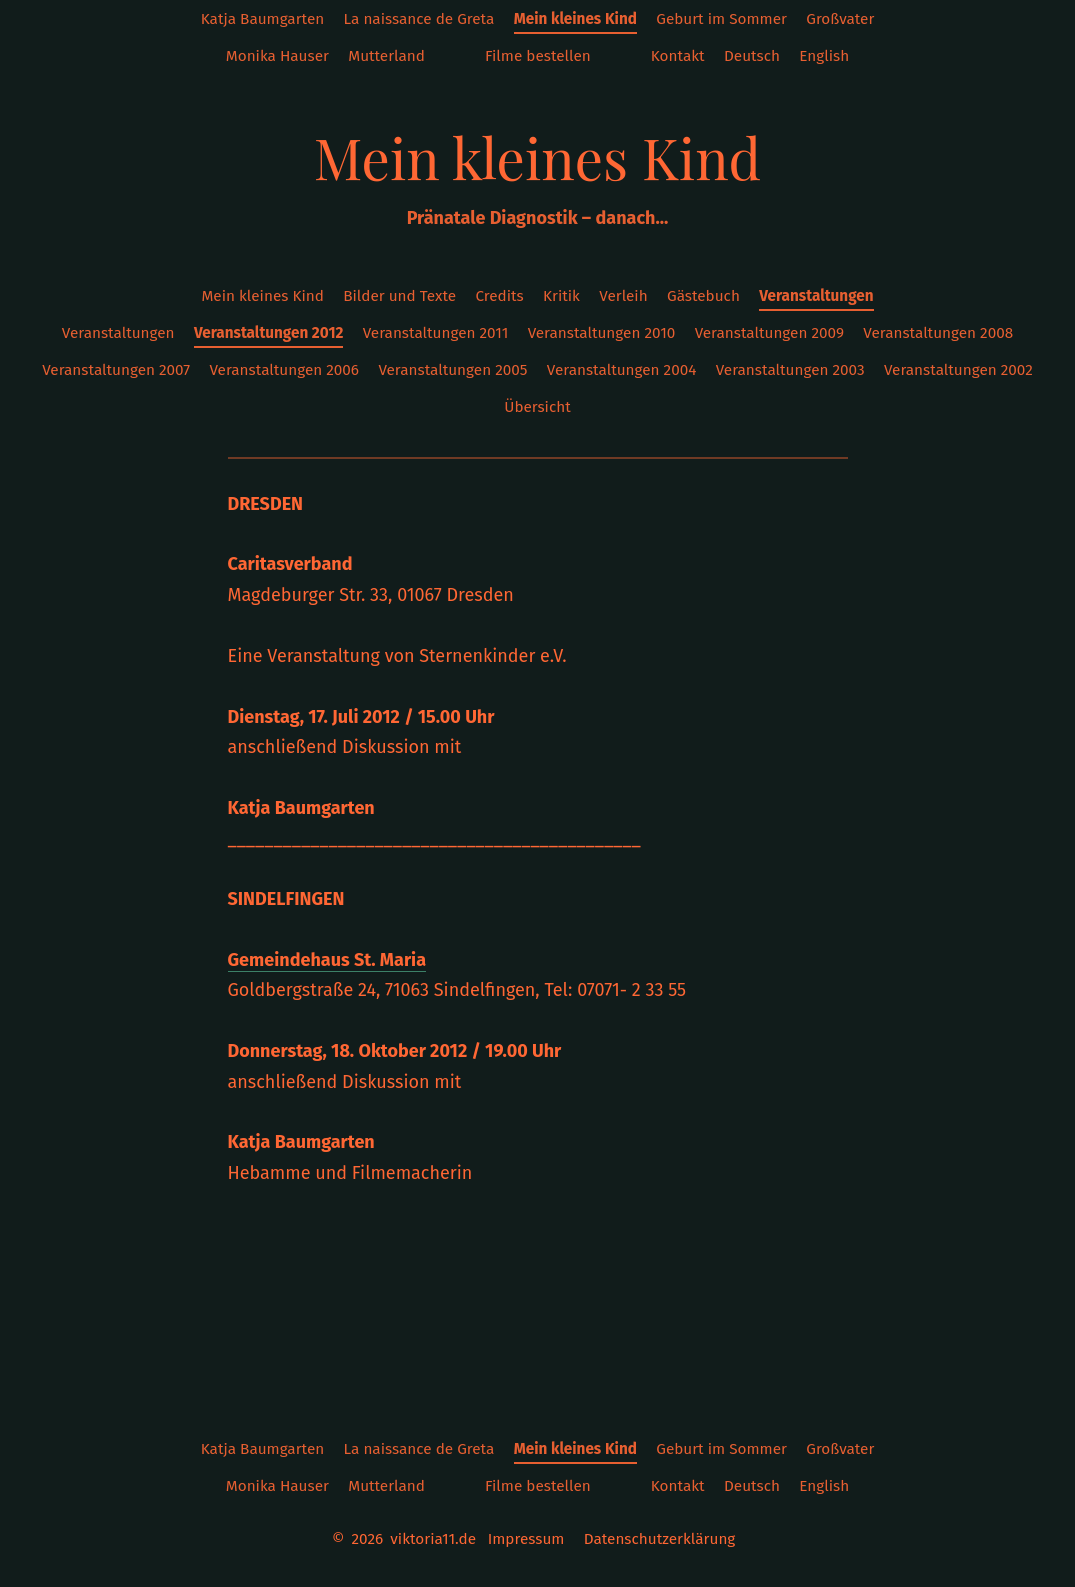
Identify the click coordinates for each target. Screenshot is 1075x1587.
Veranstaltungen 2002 (958, 370)
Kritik (561, 296)
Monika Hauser (277, 56)
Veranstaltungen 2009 (769, 333)
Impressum (526, 1539)
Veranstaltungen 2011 (436, 333)
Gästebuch (703, 296)
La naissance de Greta (419, 19)
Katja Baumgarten (263, 19)
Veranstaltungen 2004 (622, 370)
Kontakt (678, 56)
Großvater (840, 19)
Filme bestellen (538, 56)
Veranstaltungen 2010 (602, 333)
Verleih (623, 296)
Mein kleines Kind (575, 19)
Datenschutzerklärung (660, 1539)
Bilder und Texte (399, 296)
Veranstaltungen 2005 (452, 370)
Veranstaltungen (816, 296)
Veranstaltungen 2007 (116, 370)
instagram (454, 56)
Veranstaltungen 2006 (284, 370)
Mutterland (386, 56)
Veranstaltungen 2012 (268, 333)
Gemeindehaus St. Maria (327, 960)
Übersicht (537, 407)
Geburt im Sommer (721, 19)
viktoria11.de (433, 1539)
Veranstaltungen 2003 (790, 370)
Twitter (620, 56)
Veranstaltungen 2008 (938, 333)
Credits (499, 296)
